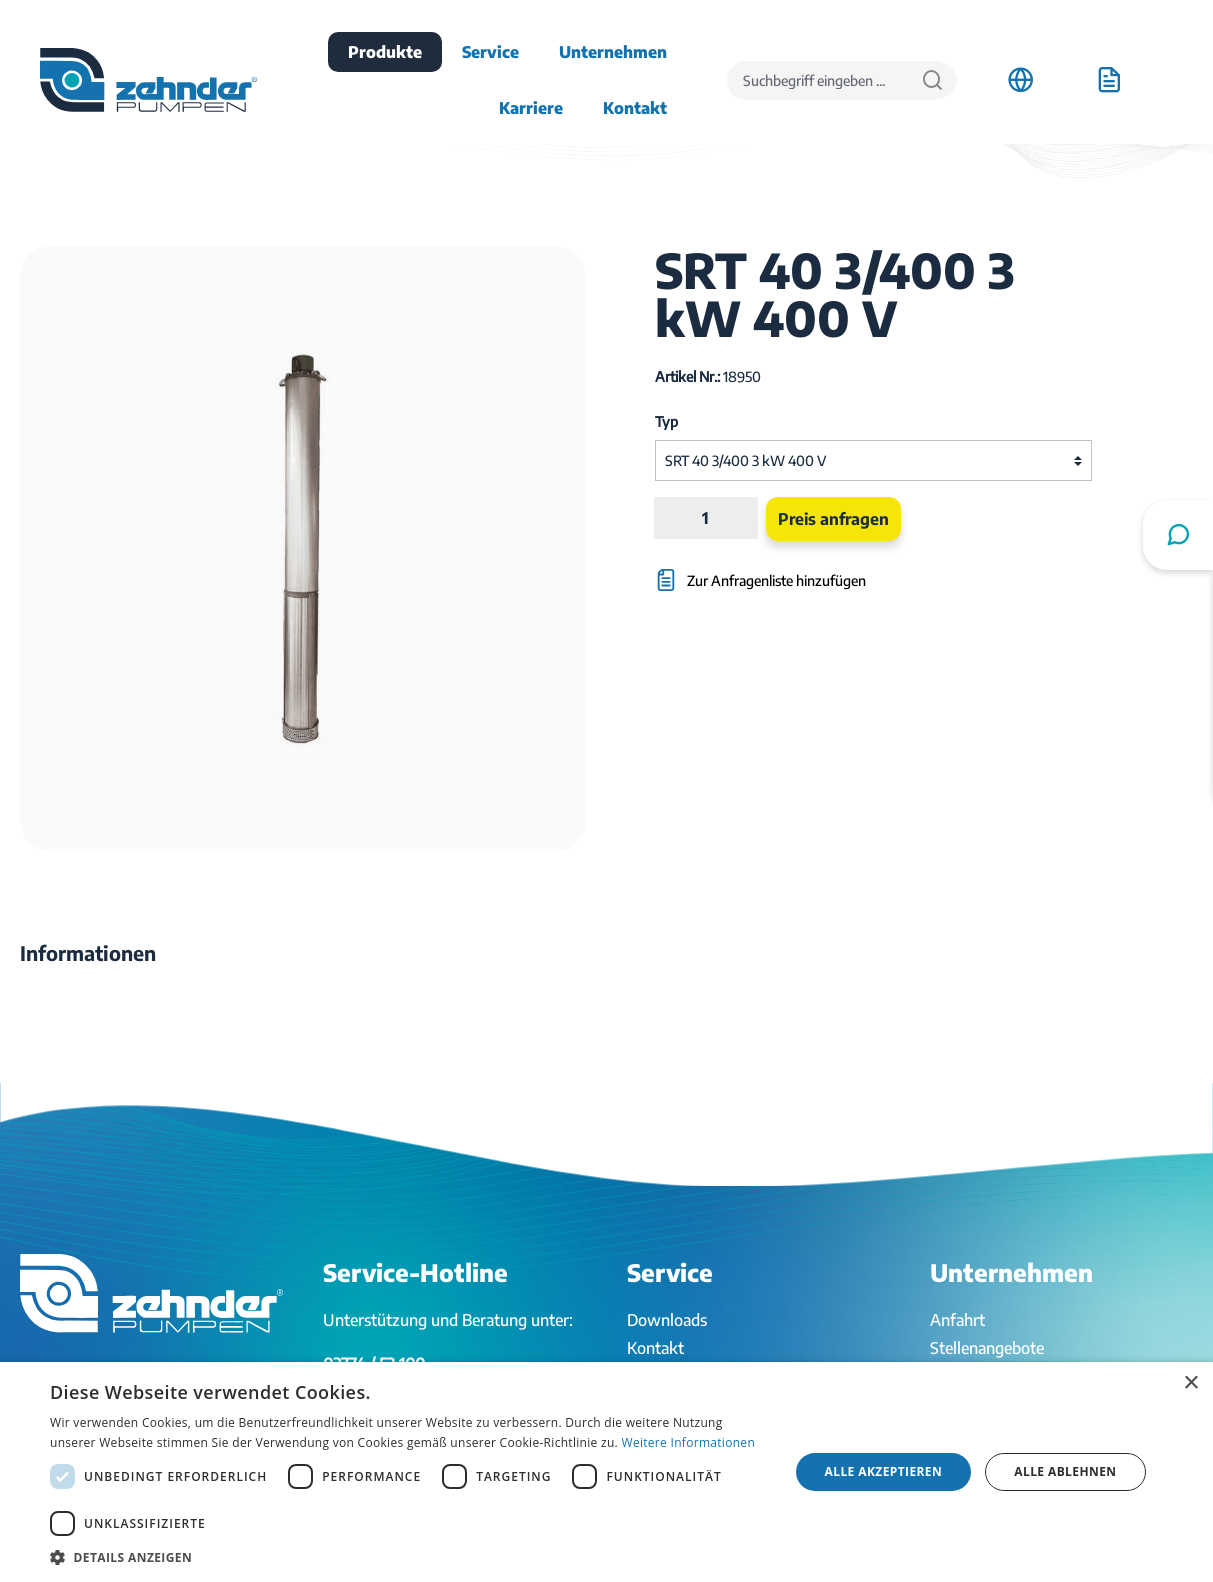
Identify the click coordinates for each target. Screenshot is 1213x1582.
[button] (408, 1557)
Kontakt (655, 1348)
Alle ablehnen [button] (1065, 1471)
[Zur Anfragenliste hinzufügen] (799, 570)
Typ (666, 421)
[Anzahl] (706, 518)
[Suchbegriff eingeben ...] (818, 80)
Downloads (667, 1320)
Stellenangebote (987, 1348)
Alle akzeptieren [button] (884, 1471)
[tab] (88, 953)
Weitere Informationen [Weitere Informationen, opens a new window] (689, 1442)
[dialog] (606, 1472)
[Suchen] (932, 80)
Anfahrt (957, 1320)
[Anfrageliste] (1109, 80)
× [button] (1190, 1383)
